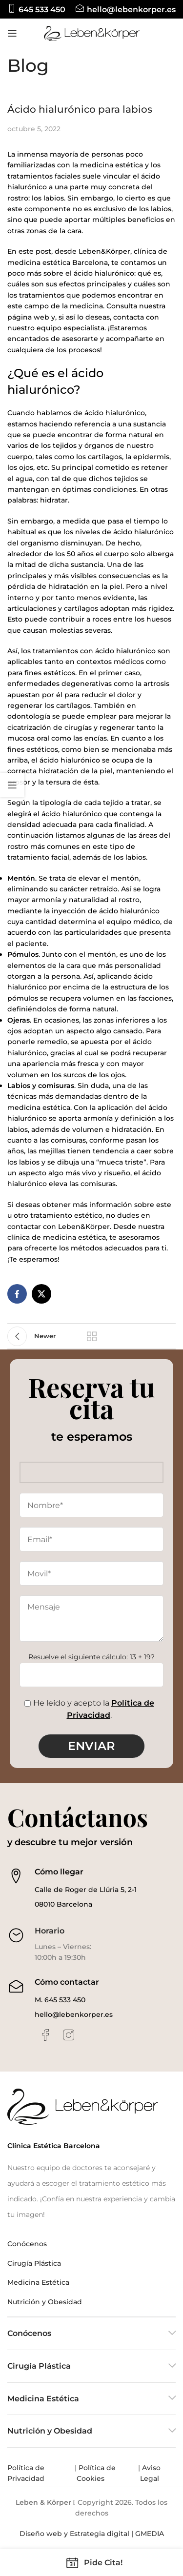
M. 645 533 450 (60, 1999)
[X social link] (41, 1294)
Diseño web (41, 2533)
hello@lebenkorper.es (74, 2014)
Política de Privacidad (26, 2473)
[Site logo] (92, 32)
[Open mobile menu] (12, 33)
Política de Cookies (96, 2473)
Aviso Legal (150, 2473)
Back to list (92, 1336)
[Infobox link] (36, 9)
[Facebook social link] (17, 1294)
